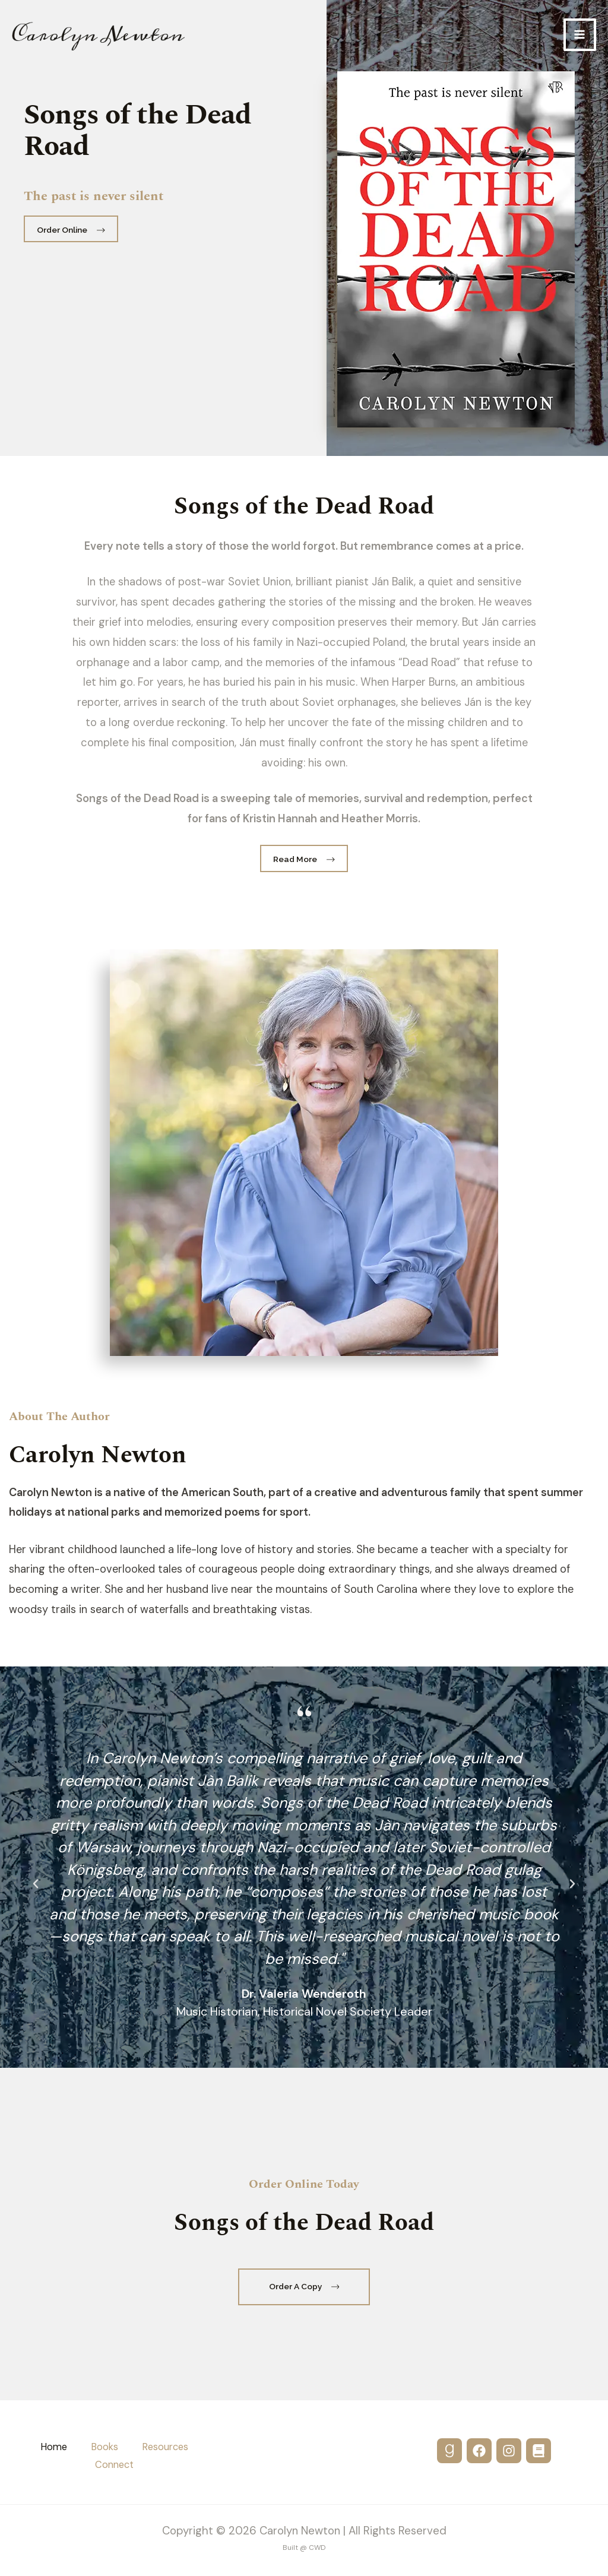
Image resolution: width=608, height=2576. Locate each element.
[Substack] (538, 2450)
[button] (36, 1884)
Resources (165, 2447)
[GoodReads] (449, 2450)
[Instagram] (508, 2450)
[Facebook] (479, 2450)
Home (53, 2447)
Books (104, 2447)
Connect (114, 2464)
